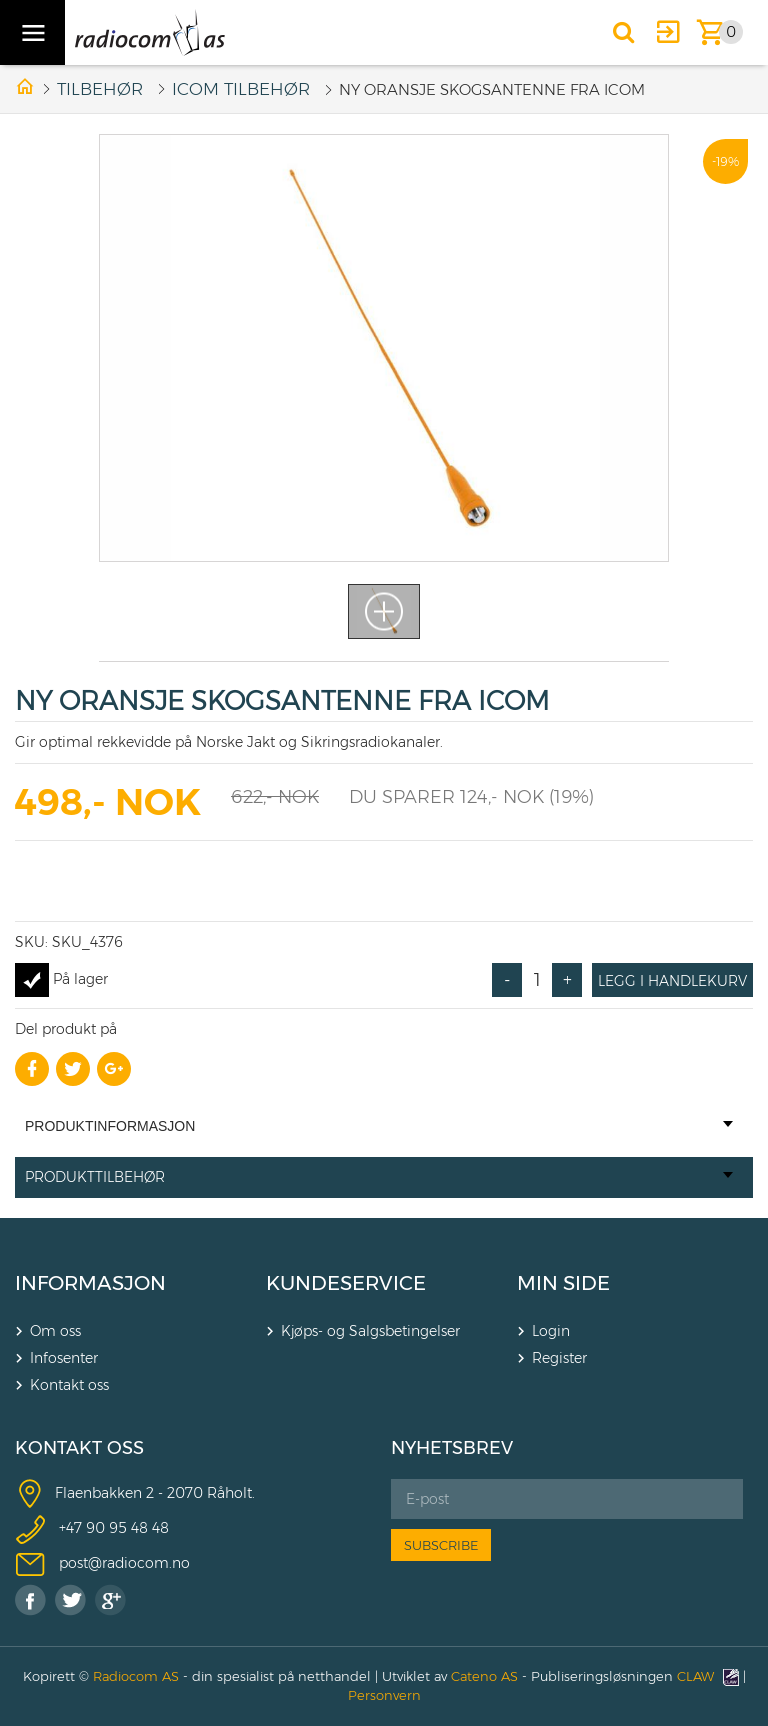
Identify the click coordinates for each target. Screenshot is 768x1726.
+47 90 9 (88, 1527)
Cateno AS (484, 1676)
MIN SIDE (563, 1283)
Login (551, 1331)
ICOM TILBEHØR (241, 89)
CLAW (708, 1676)
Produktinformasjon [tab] (379, 1126)
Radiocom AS (136, 1676)
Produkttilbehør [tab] (379, 1177)
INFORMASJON (90, 1283)
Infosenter (64, 1358)
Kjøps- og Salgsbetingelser (370, 1331)
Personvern (384, 1695)
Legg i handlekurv (672, 981)
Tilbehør (100, 89)
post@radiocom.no (124, 1562)
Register (559, 1358)
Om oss (55, 1331)
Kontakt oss (69, 1385)
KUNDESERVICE (346, 1283)
